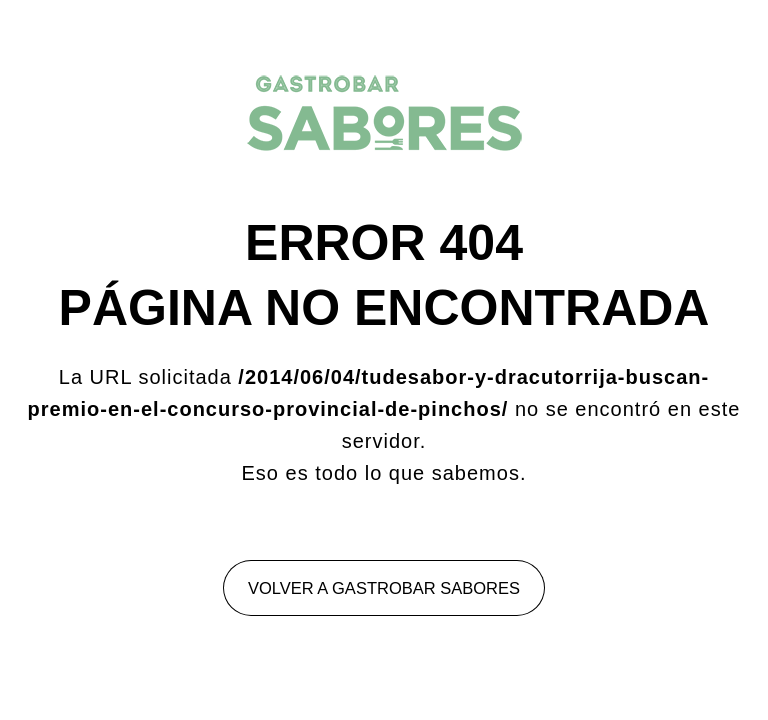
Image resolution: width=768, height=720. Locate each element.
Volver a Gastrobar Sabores (384, 588)
